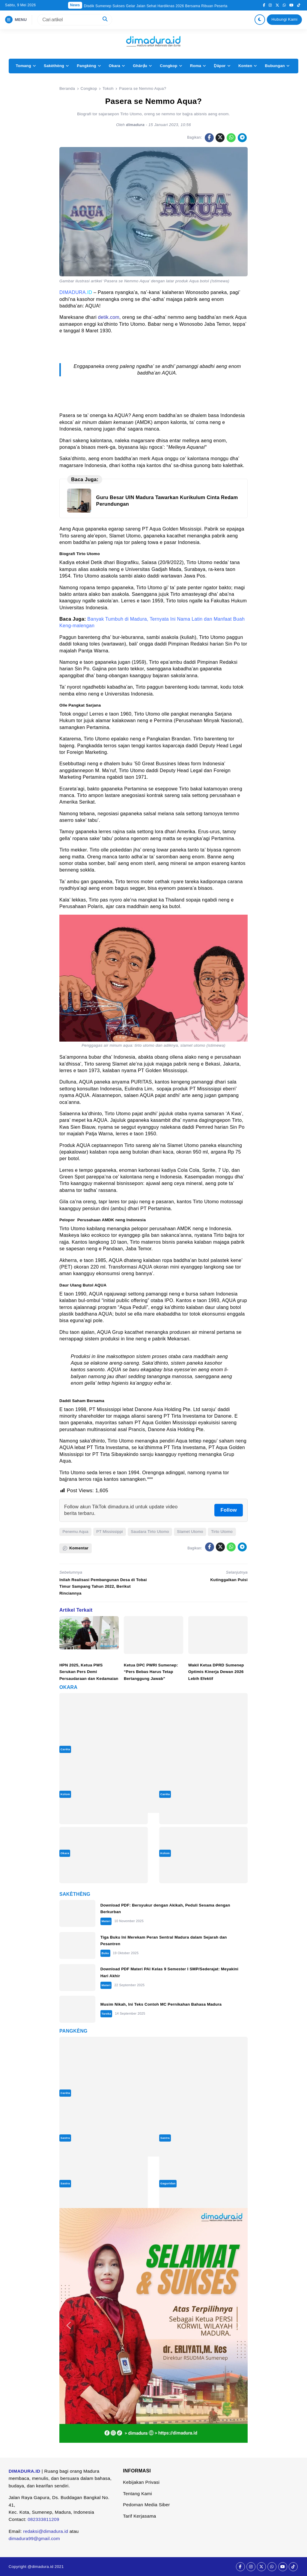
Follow (228, 1510)
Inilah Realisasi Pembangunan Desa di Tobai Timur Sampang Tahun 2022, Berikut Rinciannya (103, 1586)
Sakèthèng (54, 65)
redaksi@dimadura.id (45, 2531)
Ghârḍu (140, 65)
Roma (195, 65)
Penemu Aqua (75, 1531)
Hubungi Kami (285, 19)
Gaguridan (168, 2183)
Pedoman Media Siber (146, 2504)
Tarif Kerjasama (139, 2516)
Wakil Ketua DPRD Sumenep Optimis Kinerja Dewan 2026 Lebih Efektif (216, 1672)
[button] (68, 2325)
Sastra (65, 2137)
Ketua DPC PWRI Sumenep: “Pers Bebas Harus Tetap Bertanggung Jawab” (151, 1672)
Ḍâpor (219, 65)
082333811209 (43, 2519)
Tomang (23, 65)
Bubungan (275, 65)
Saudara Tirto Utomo (150, 1531)
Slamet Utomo (190, 1531)
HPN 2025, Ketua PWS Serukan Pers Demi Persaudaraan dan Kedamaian (88, 1672)
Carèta (65, 1749)
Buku (105, 1953)
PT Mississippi (109, 1531)
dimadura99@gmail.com (34, 2538)
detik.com (108, 317)
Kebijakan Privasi (141, 2482)
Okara (114, 65)
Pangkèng (86, 65)
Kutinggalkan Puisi (229, 1580)
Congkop (168, 65)
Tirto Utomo (222, 1531)
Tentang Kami (137, 2493)
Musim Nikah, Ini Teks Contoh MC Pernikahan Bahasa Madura (161, 2004)
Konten (245, 65)
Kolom (65, 1794)
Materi (105, 1921)
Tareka (106, 2013)
